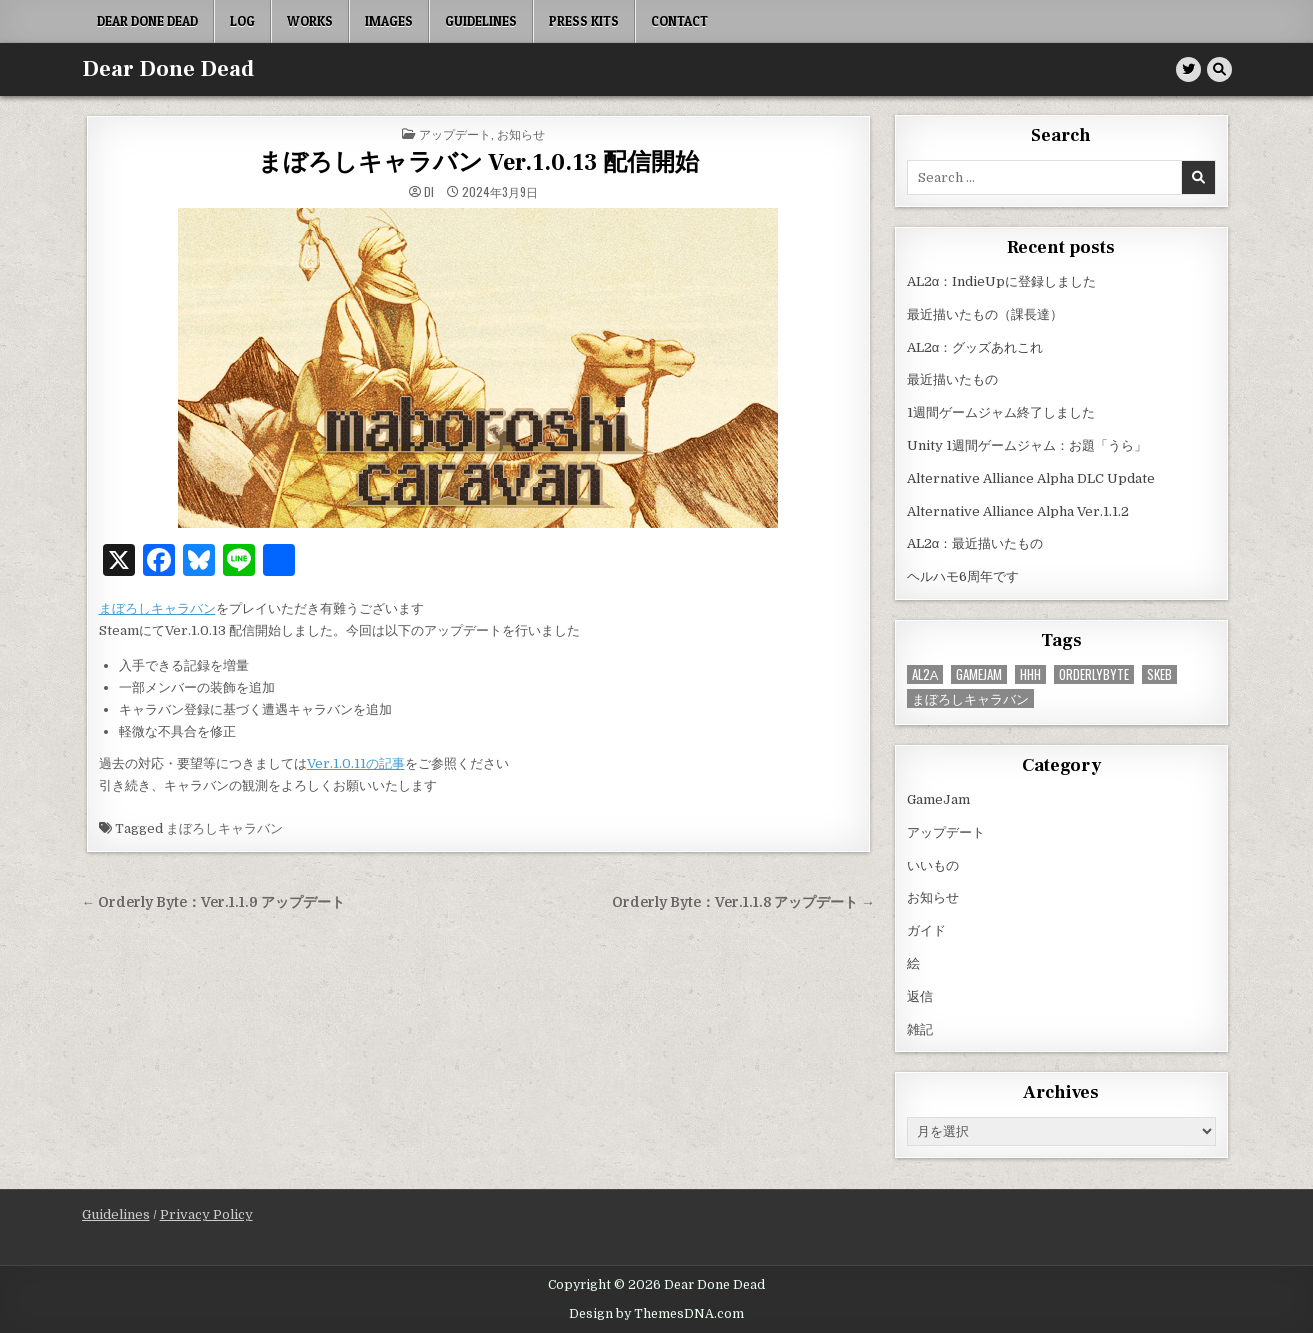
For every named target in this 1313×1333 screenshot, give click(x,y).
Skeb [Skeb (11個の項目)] (1159, 674)
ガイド (926, 930)
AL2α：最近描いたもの (975, 543)
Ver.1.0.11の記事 (356, 763)
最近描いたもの (952, 379)
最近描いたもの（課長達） (985, 314)
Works (310, 21)
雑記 (920, 1029)
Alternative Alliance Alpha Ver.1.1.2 (1018, 511)
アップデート (455, 133)
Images (389, 21)
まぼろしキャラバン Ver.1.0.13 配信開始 (478, 162)
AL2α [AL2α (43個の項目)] (925, 674)
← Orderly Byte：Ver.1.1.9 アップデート (214, 902)
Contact (679, 21)
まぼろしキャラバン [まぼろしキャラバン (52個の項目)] (970, 698)
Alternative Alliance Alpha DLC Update (1031, 478)
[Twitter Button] (1188, 69)
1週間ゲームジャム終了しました (1001, 412)
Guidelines (481, 21)
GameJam (938, 799)
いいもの (933, 865)
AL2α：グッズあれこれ (975, 347)
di (429, 192)
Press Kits (584, 21)
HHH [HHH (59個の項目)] (1030, 674)
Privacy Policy (206, 1214)
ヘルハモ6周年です (963, 576)
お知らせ (521, 133)
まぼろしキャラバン (157, 608)
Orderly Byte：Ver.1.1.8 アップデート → (743, 902)
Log (242, 21)
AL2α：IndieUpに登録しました (1002, 281)
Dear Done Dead (147, 21)
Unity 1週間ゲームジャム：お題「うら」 (1027, 445)
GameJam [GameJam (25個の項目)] (979, 674)
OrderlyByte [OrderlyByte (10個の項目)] (1094, 674)
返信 (920, 996)
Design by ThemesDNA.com (656, 1314)
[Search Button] (1219, 69)
